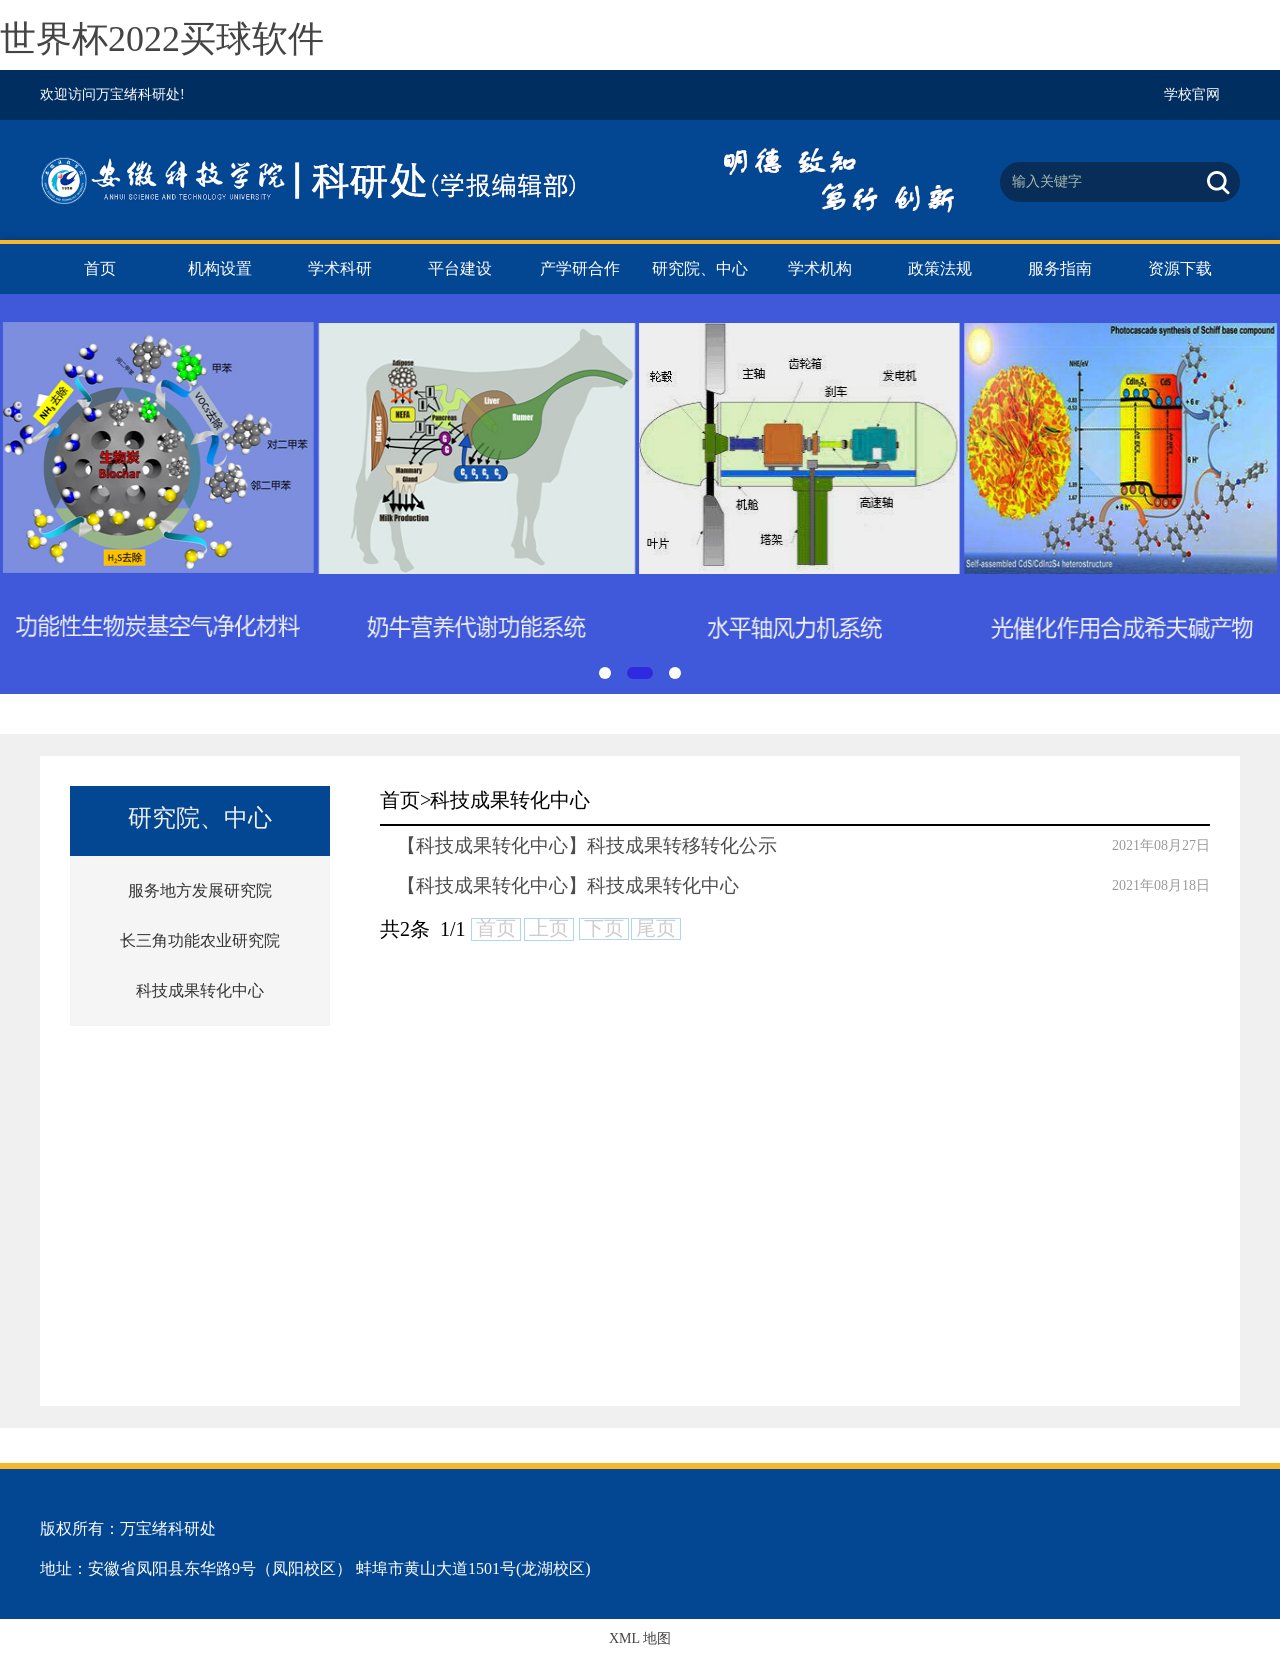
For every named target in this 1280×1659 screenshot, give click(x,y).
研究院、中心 (700, 268)
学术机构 (820, 268)
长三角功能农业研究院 (200, 940)
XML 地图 (640, 1638)
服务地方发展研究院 (200, 890)
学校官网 (1192, 94)
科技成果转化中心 (200, 990)
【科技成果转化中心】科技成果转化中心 (568, 885)
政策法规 (940, 268)
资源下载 (1180, 268)
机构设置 (220, 268)
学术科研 (340, 268)
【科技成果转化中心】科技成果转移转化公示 (587, 845)
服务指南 (1060, 268)
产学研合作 (580, 268)
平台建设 (460, 268)
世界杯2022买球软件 (162, 39)
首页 (100, 268)
